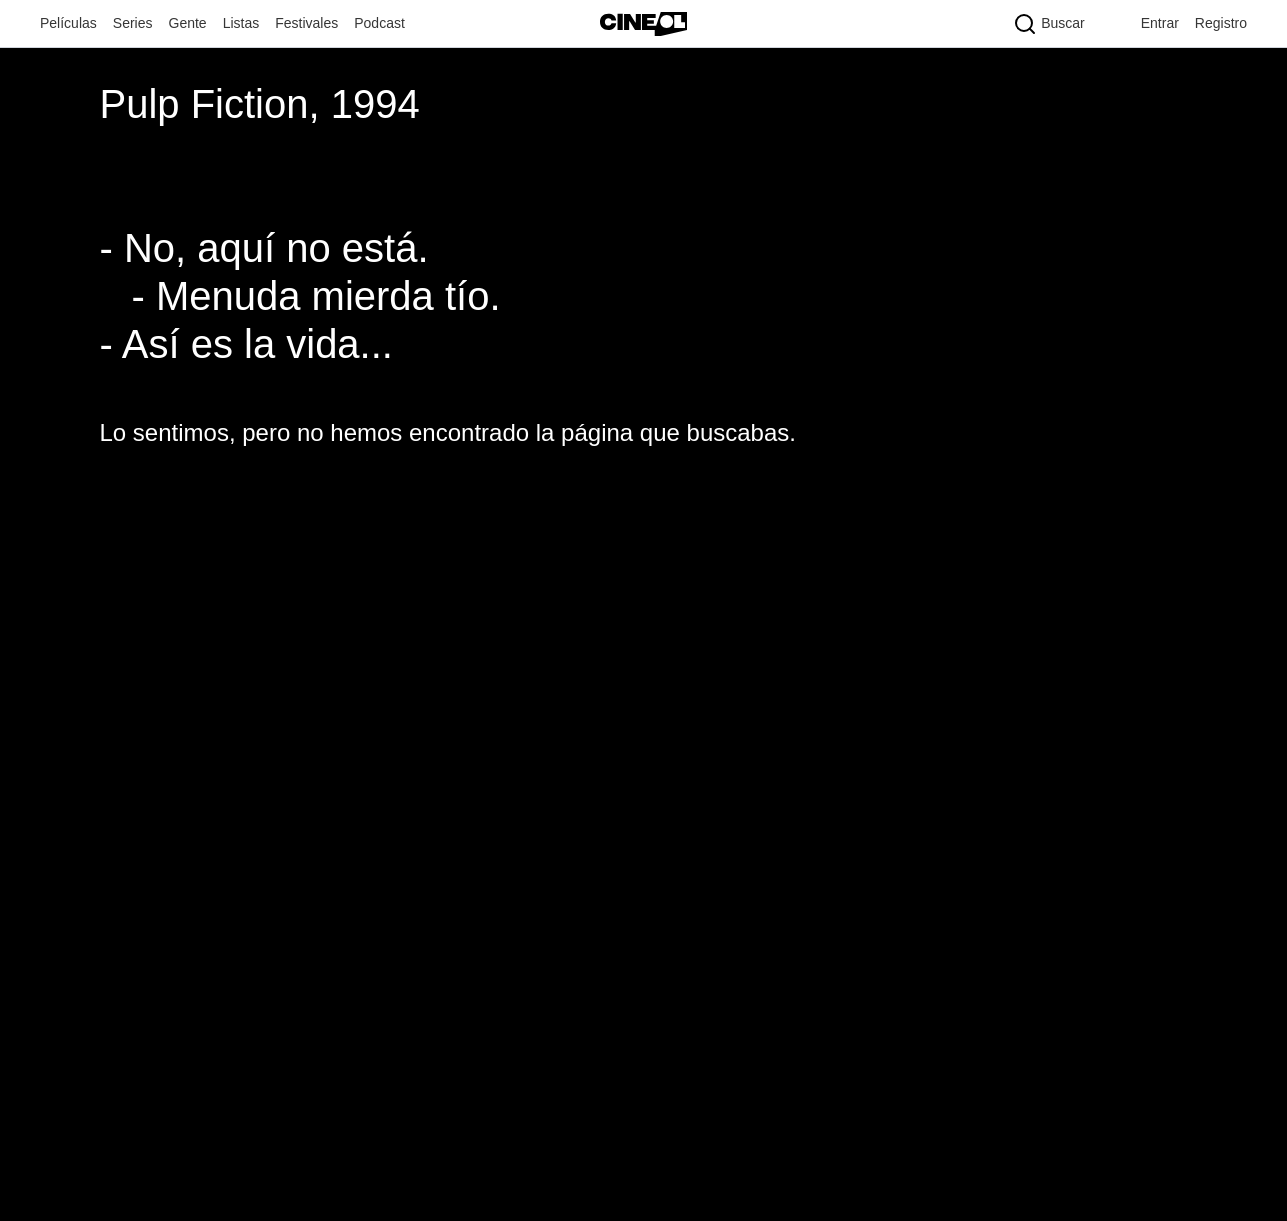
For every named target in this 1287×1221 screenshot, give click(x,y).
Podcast (379, 23)
